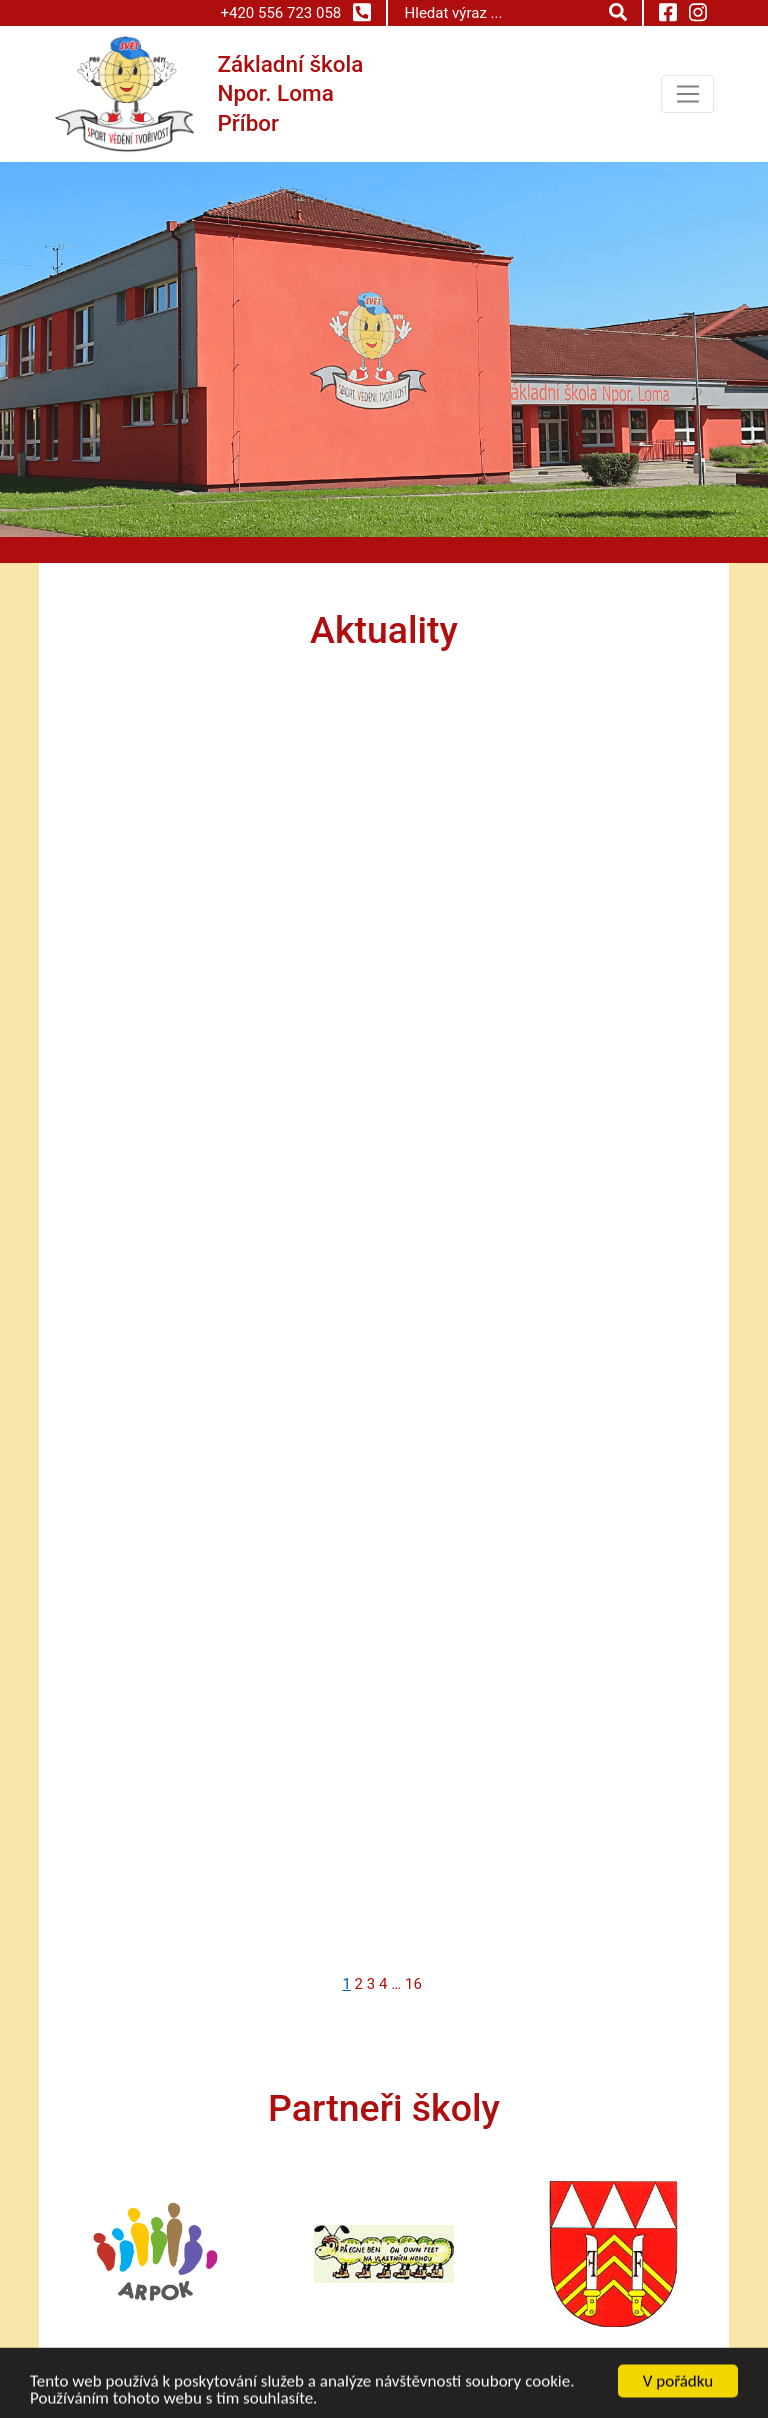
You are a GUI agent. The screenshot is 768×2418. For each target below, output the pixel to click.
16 (413, 1984)
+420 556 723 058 (295, 12)
